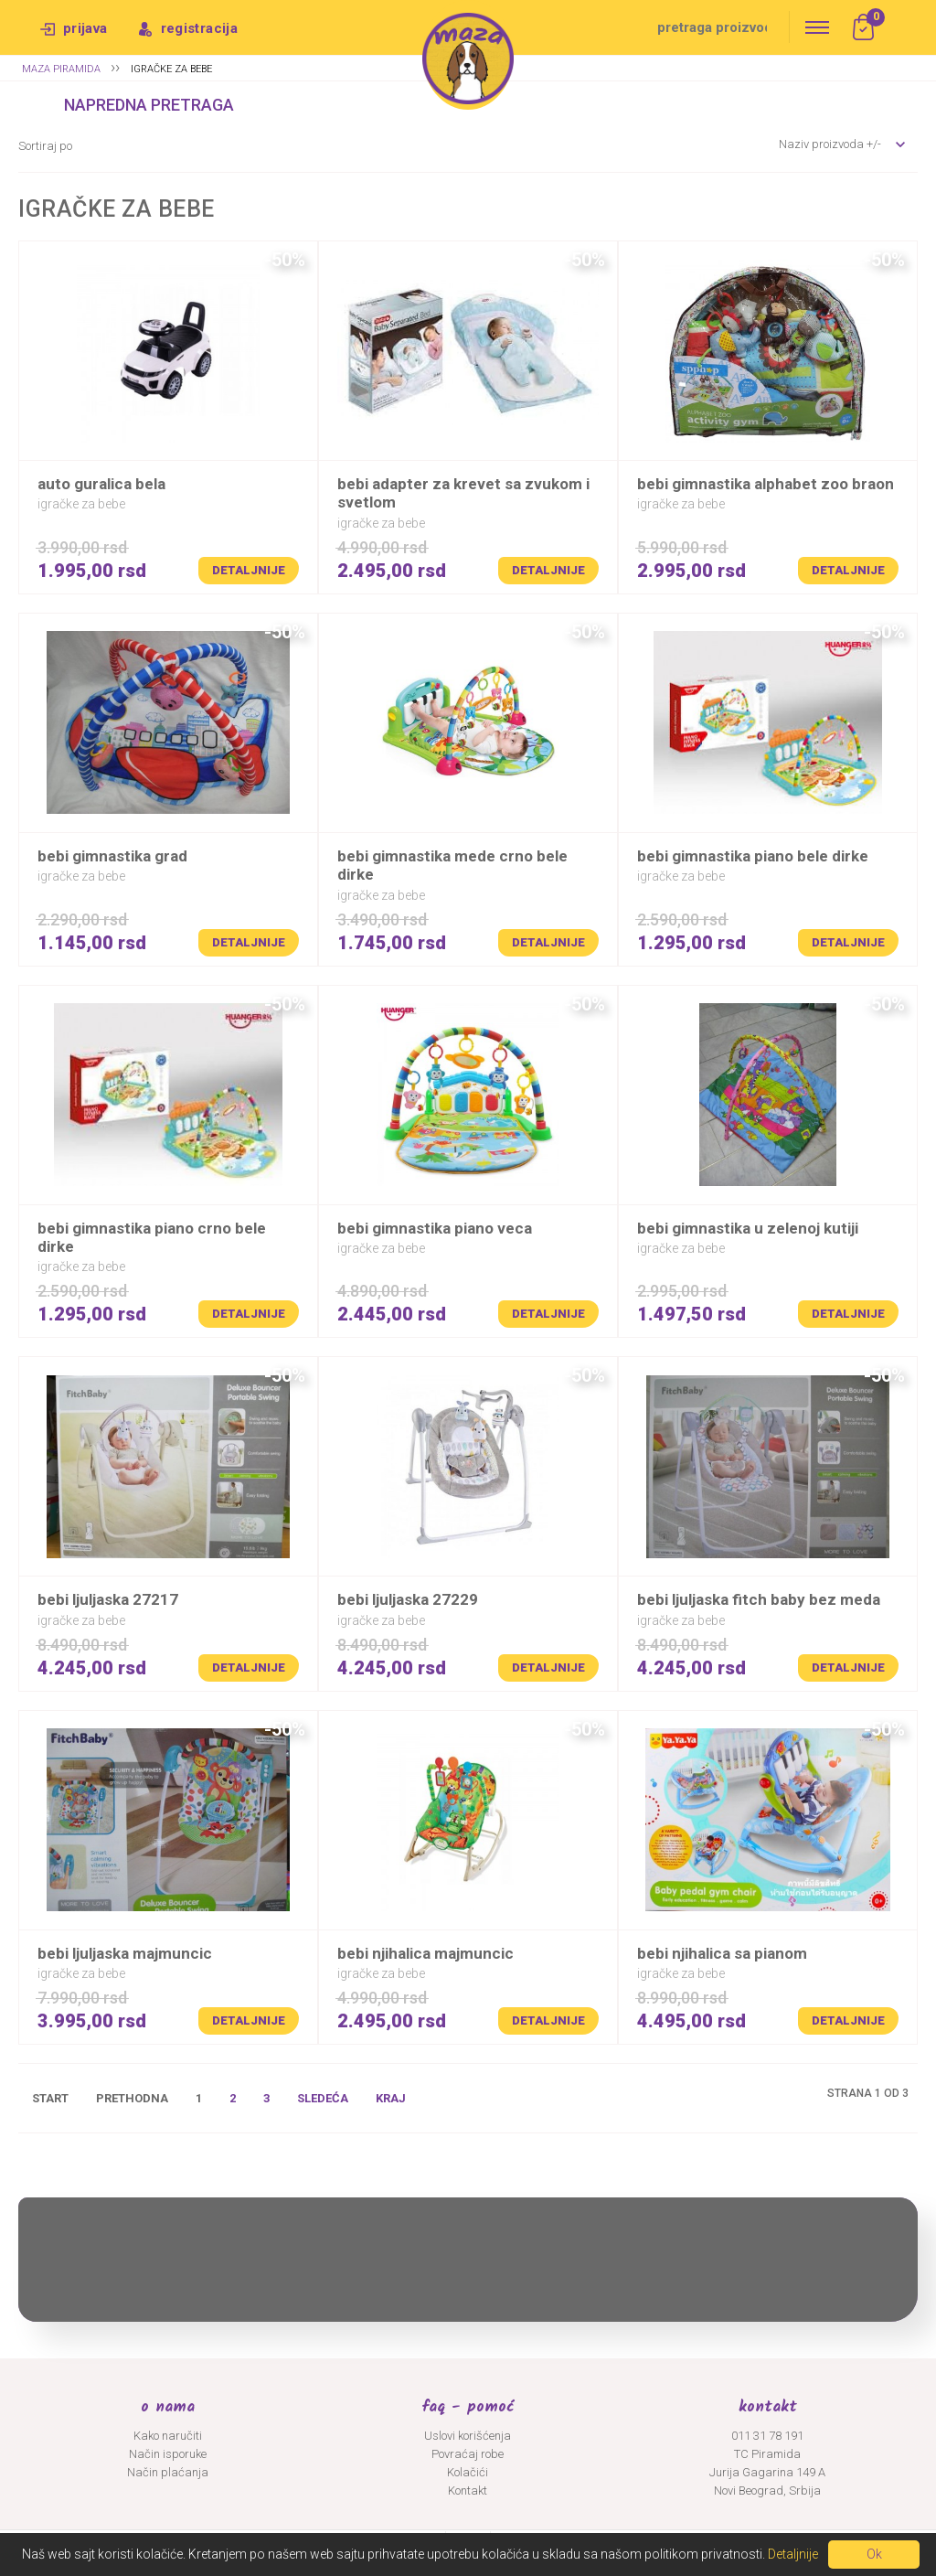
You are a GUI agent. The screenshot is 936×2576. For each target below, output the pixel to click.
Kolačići (467, 2472)
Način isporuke (168, 2454)
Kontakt (467, 2490)
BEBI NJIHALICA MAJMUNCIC (425, 1953)
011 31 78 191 (767, 2435)
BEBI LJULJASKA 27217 (107, 1599)
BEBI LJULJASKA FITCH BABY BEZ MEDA (758, 1599)
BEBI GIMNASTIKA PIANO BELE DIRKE (752, 856)
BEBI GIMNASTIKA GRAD (112, 856)
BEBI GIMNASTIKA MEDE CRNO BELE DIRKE (452, 865)
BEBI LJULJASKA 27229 (407, 1599)
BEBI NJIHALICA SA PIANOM (722, 1953)
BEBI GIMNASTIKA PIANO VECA (434, 1228)
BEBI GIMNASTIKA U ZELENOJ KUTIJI (747, 1228)
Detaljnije (248, 570)
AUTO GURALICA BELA (101, 484)
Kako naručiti (167, 2435)
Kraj (391, 2098)
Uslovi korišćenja (467, 2435)
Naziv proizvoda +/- (830, 144)
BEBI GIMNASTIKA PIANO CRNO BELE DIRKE (151, 1237)
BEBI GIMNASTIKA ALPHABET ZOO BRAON (765, 484)
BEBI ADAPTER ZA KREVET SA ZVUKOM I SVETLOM (463, 493)
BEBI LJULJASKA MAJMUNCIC (124, 1953)
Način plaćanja (167, 2472)
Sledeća (322, 2098)
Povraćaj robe (467, 2454)
